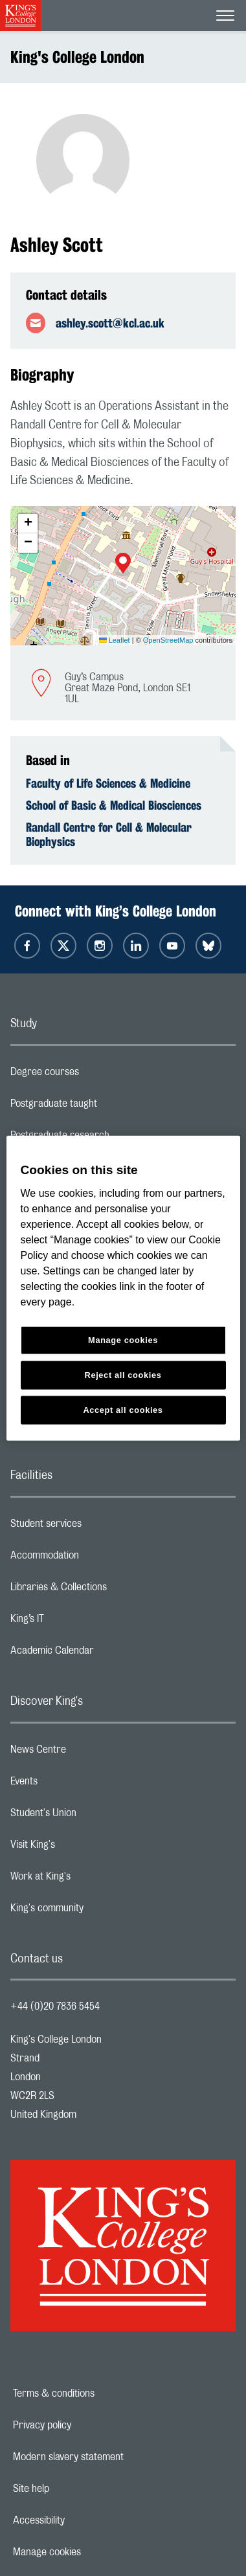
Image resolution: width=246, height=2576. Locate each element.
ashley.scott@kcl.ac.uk (110, 323)
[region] (123, 1288)
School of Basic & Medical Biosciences (113, 805)
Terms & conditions (98, 2393)
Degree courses (96, 1075)
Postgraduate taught (105, 1106)
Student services (97, 1526)
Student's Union (94, 1816)
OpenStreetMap (168, 640)
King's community (98, 1911)
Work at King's (91, 1879)
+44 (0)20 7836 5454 (55, 2006)
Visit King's (84, 1847)
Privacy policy (87, 2425)
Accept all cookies (122, 1409)
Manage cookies (91, 2552)
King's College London (77, 57)
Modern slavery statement (113, 2457)
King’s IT (78, 1622)
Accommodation (96, 1558)
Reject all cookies (123, 1374)
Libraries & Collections (110, 1590)
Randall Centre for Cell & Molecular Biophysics (109, 834)
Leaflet (114, 640)
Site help (76, 2488)
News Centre (89, 1752)
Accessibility (83, 2520)
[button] (123, 564)
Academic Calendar (103, 1653)
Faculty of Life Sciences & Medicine (108, 783)
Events (75, 1784)
